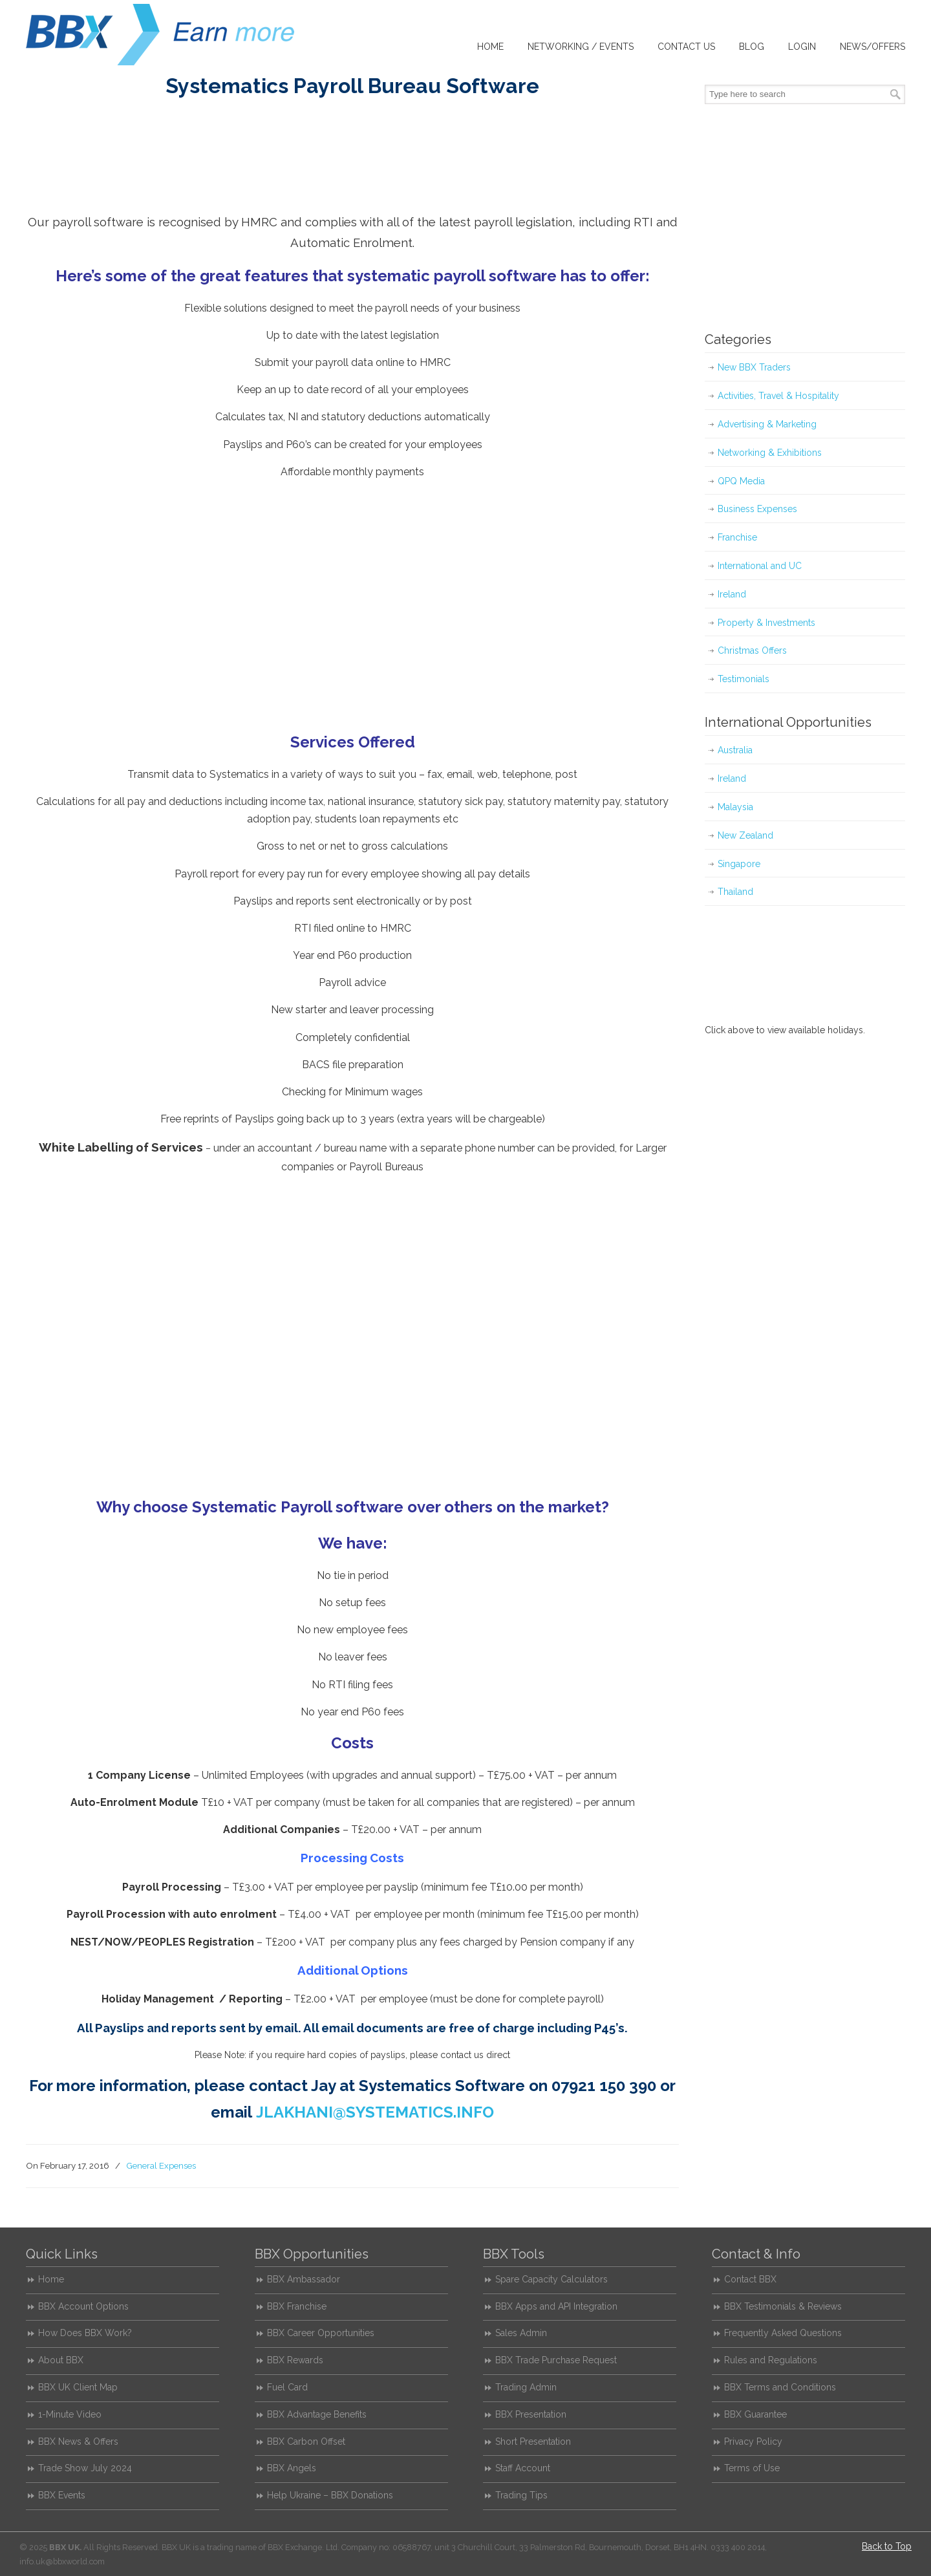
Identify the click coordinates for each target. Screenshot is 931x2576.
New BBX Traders (754, 367)
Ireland (732, 594)
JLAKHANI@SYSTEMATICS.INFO (375, 2112)
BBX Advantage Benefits (317, 2414)
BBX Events (61, 2495)
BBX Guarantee (755, 2414)
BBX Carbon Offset (306, 2441)
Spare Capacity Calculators (551, 2279)
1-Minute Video (70, 2414)
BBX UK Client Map (78, 2387)
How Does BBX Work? (85, 2333)
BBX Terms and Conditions (780, 2387)
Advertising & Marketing (767, 424)
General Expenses (161, 2165)
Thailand (735, 891)
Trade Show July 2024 (85, 2468)
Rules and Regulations (770, 2360)
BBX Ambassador (303, 2279)
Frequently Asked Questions (783, 2333)
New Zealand (745, 835)
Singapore (739, 864)
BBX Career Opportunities (320, 2333)
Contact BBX (750, 2279)
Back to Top (887, 2546)
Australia (735, 750)
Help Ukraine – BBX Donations (330, 2495)
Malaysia (735, 807)
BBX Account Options (83, 2306)
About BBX (60, 2360)
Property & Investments (766, 622)
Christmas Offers (752, 650)
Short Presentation (533, 2441)
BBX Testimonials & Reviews (783, 2306)
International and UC (760, 566)
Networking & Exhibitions (770, 452)
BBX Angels (291, 2468)
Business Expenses (757, 509)
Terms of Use (752, 2468)
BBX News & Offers (78, 2441)
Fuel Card (287, 2387)
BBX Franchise (296, 2306)
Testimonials (743, 679)
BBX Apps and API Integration (556, 2306)
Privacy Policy (753, 2441)
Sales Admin (521, 2333)
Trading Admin (526, 2387)
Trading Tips (521, 2495)
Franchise (737, 537)
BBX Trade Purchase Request (556, 2360)
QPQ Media (741, 481)
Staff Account (522, 2468)
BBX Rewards (295, 2360)
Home (51, 2279)
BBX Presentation (530, 2414)
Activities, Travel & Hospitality (778, 396)
